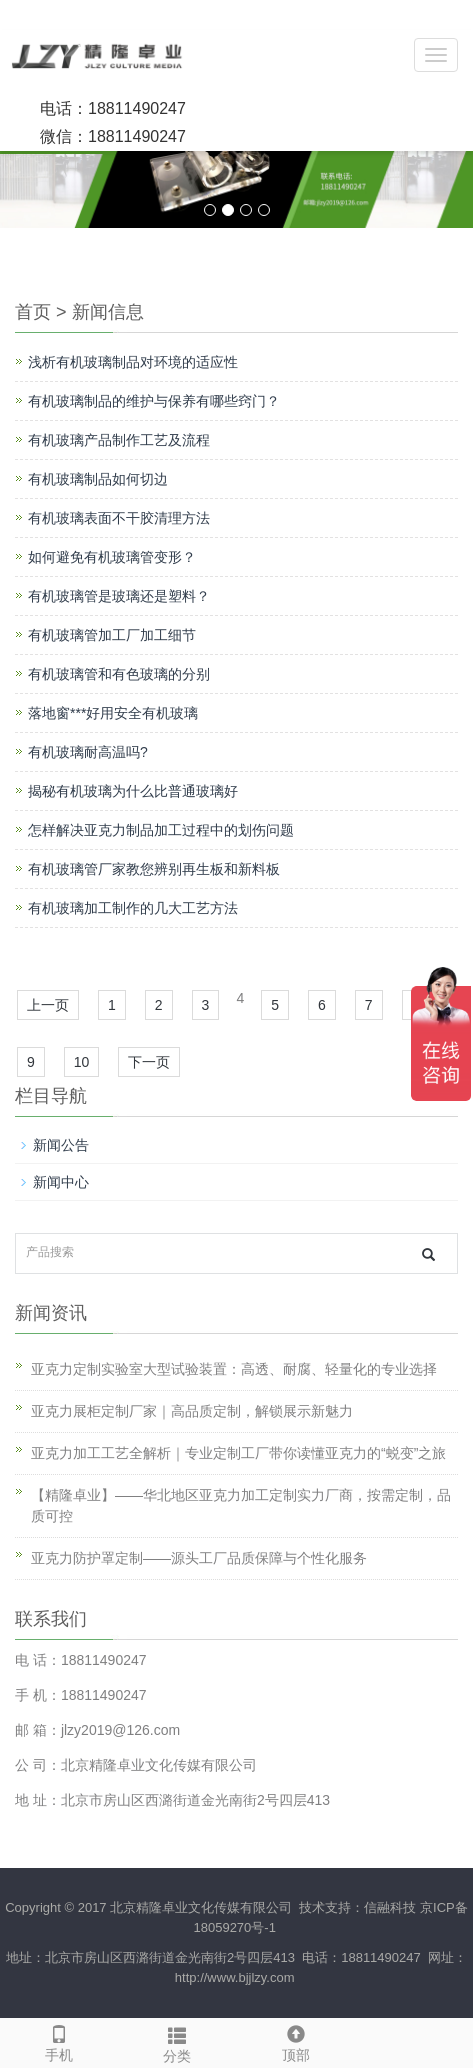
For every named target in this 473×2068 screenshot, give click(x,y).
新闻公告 (61, 1145)
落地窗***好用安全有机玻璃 (113, 713)
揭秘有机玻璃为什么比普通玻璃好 (133, 791)
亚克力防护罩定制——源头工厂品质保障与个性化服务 (199, 1558)
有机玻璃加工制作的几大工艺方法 (133, 908)
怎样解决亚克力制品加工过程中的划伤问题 (161, 830)
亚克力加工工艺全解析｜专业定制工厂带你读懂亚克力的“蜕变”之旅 (238, 1453)
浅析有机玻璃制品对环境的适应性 (133, 362)
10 (82, 1062)
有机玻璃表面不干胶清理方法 (119, 518)
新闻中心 (61, 1182)
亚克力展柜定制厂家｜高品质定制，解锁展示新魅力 (192, 1411)
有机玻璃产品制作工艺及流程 (119, 440)
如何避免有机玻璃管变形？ (112, 557)
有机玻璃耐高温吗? (88, 752)
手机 (59, 2041)
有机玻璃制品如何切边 (98, 479)
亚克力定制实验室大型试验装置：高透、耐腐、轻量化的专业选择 (234, 1369)
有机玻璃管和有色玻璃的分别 (119, 674)
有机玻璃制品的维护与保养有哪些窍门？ (154, 401)
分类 (177, 2042)
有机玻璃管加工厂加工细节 (112, 635)
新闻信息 (108, 312)
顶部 (296, 2041)
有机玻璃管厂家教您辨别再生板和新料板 (154, 869)
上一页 (48, 1005)
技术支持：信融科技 (356, 1907)
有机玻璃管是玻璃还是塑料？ (119, 596)
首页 (33, 312)
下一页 (149, 1062)
